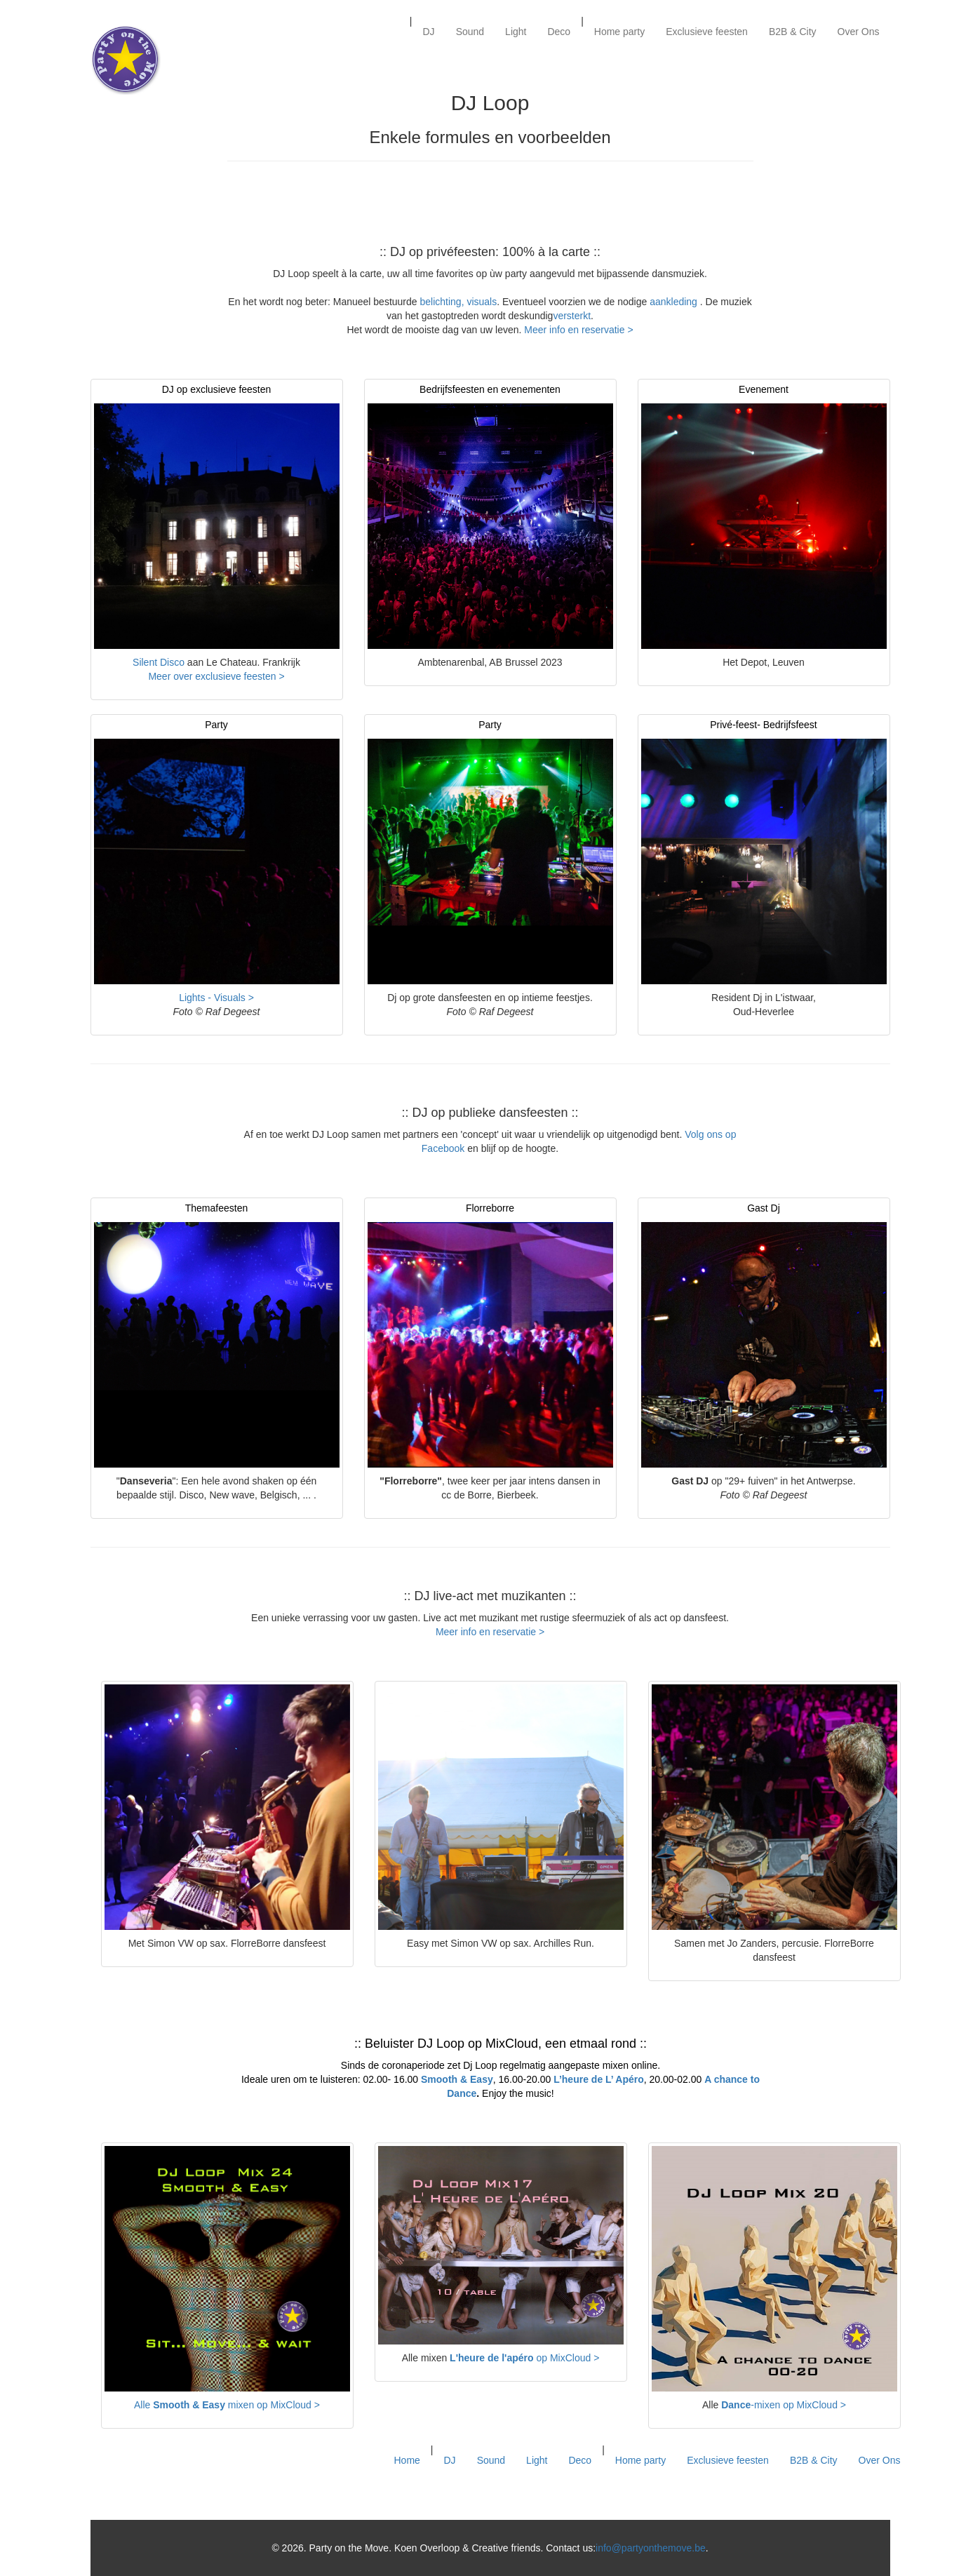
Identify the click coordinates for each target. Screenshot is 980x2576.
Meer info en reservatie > (578, 329)
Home (407, 2460)
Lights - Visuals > (216, 997)
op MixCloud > (524, 2357)
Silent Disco (158, 662)
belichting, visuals (457, 301)
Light (515, 31)
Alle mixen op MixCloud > (227, 2404)
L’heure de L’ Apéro (598, 2079)
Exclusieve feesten (707, 31)
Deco (558, 31)
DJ (429, 31)
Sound (470, 31)
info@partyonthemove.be (651, 2548)
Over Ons (859, 31)
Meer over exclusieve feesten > (216, 676)
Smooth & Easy (457, 2079)
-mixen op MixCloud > (783, 2404)
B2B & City (793, 31)
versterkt (572, 315)
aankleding (675, 301)
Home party (619, 31)
